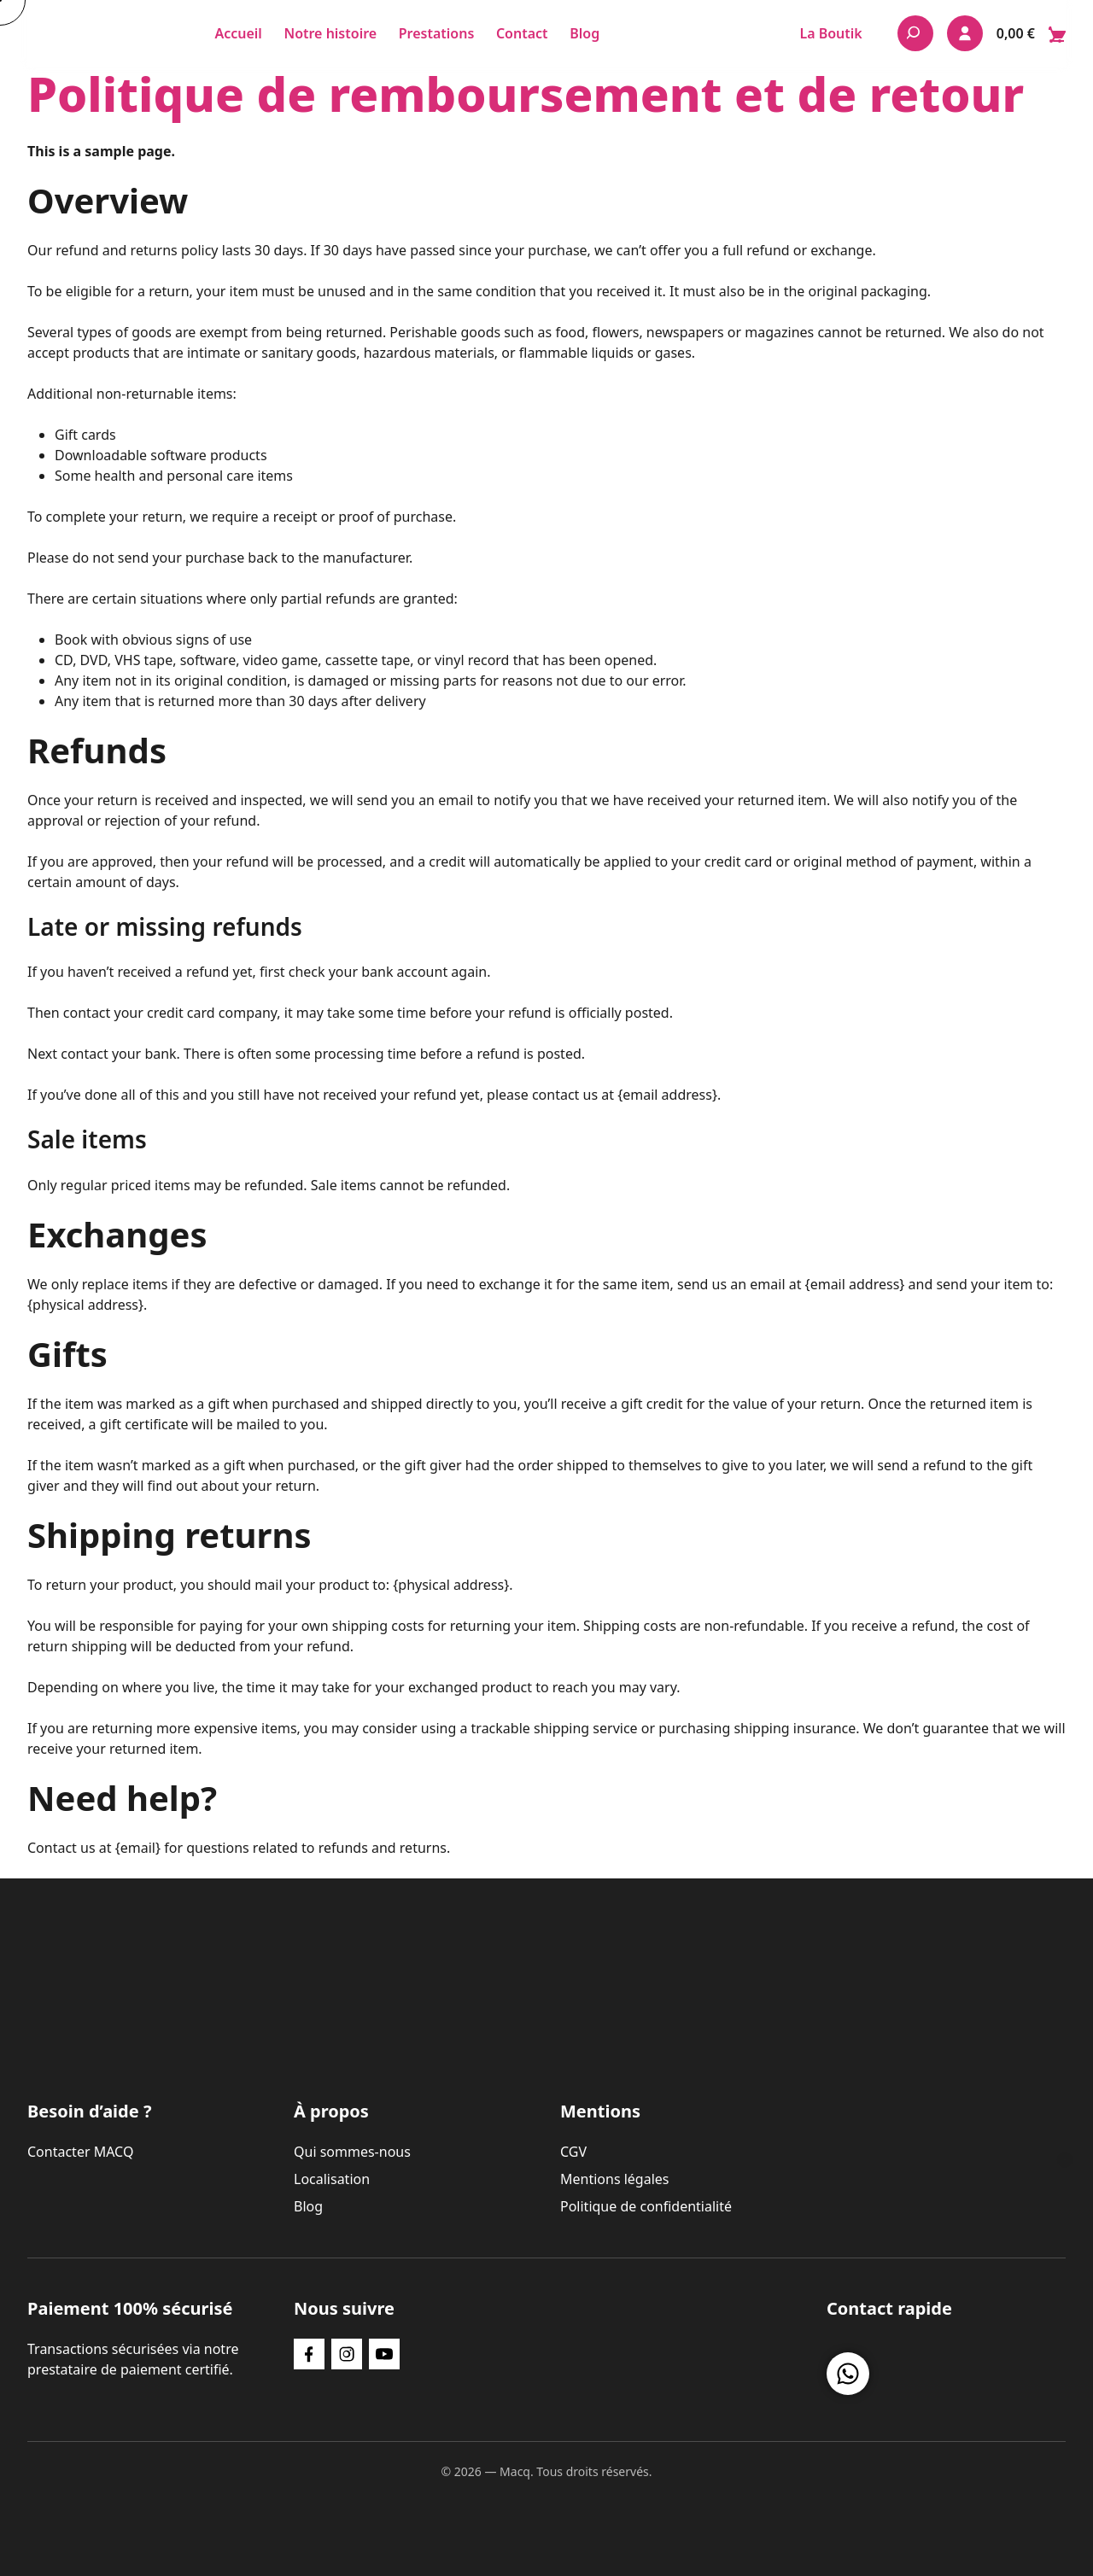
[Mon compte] (965, 33)
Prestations (437, 33)
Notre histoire (330, 33)
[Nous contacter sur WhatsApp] (848, 2373)
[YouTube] (384, 2354)
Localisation (332, 2179)
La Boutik (830, 33)
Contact (522, 33)
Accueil (237, 33)
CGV (573, 2151)
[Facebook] (309, 2354)
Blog (584, 33)
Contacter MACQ (80, 2151)
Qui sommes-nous (352, 2151)
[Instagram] (346, 2354)
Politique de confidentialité (646, 2206)
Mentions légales (614, 2179)
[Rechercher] (915, 33)
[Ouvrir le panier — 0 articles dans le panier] (1031, 33)
